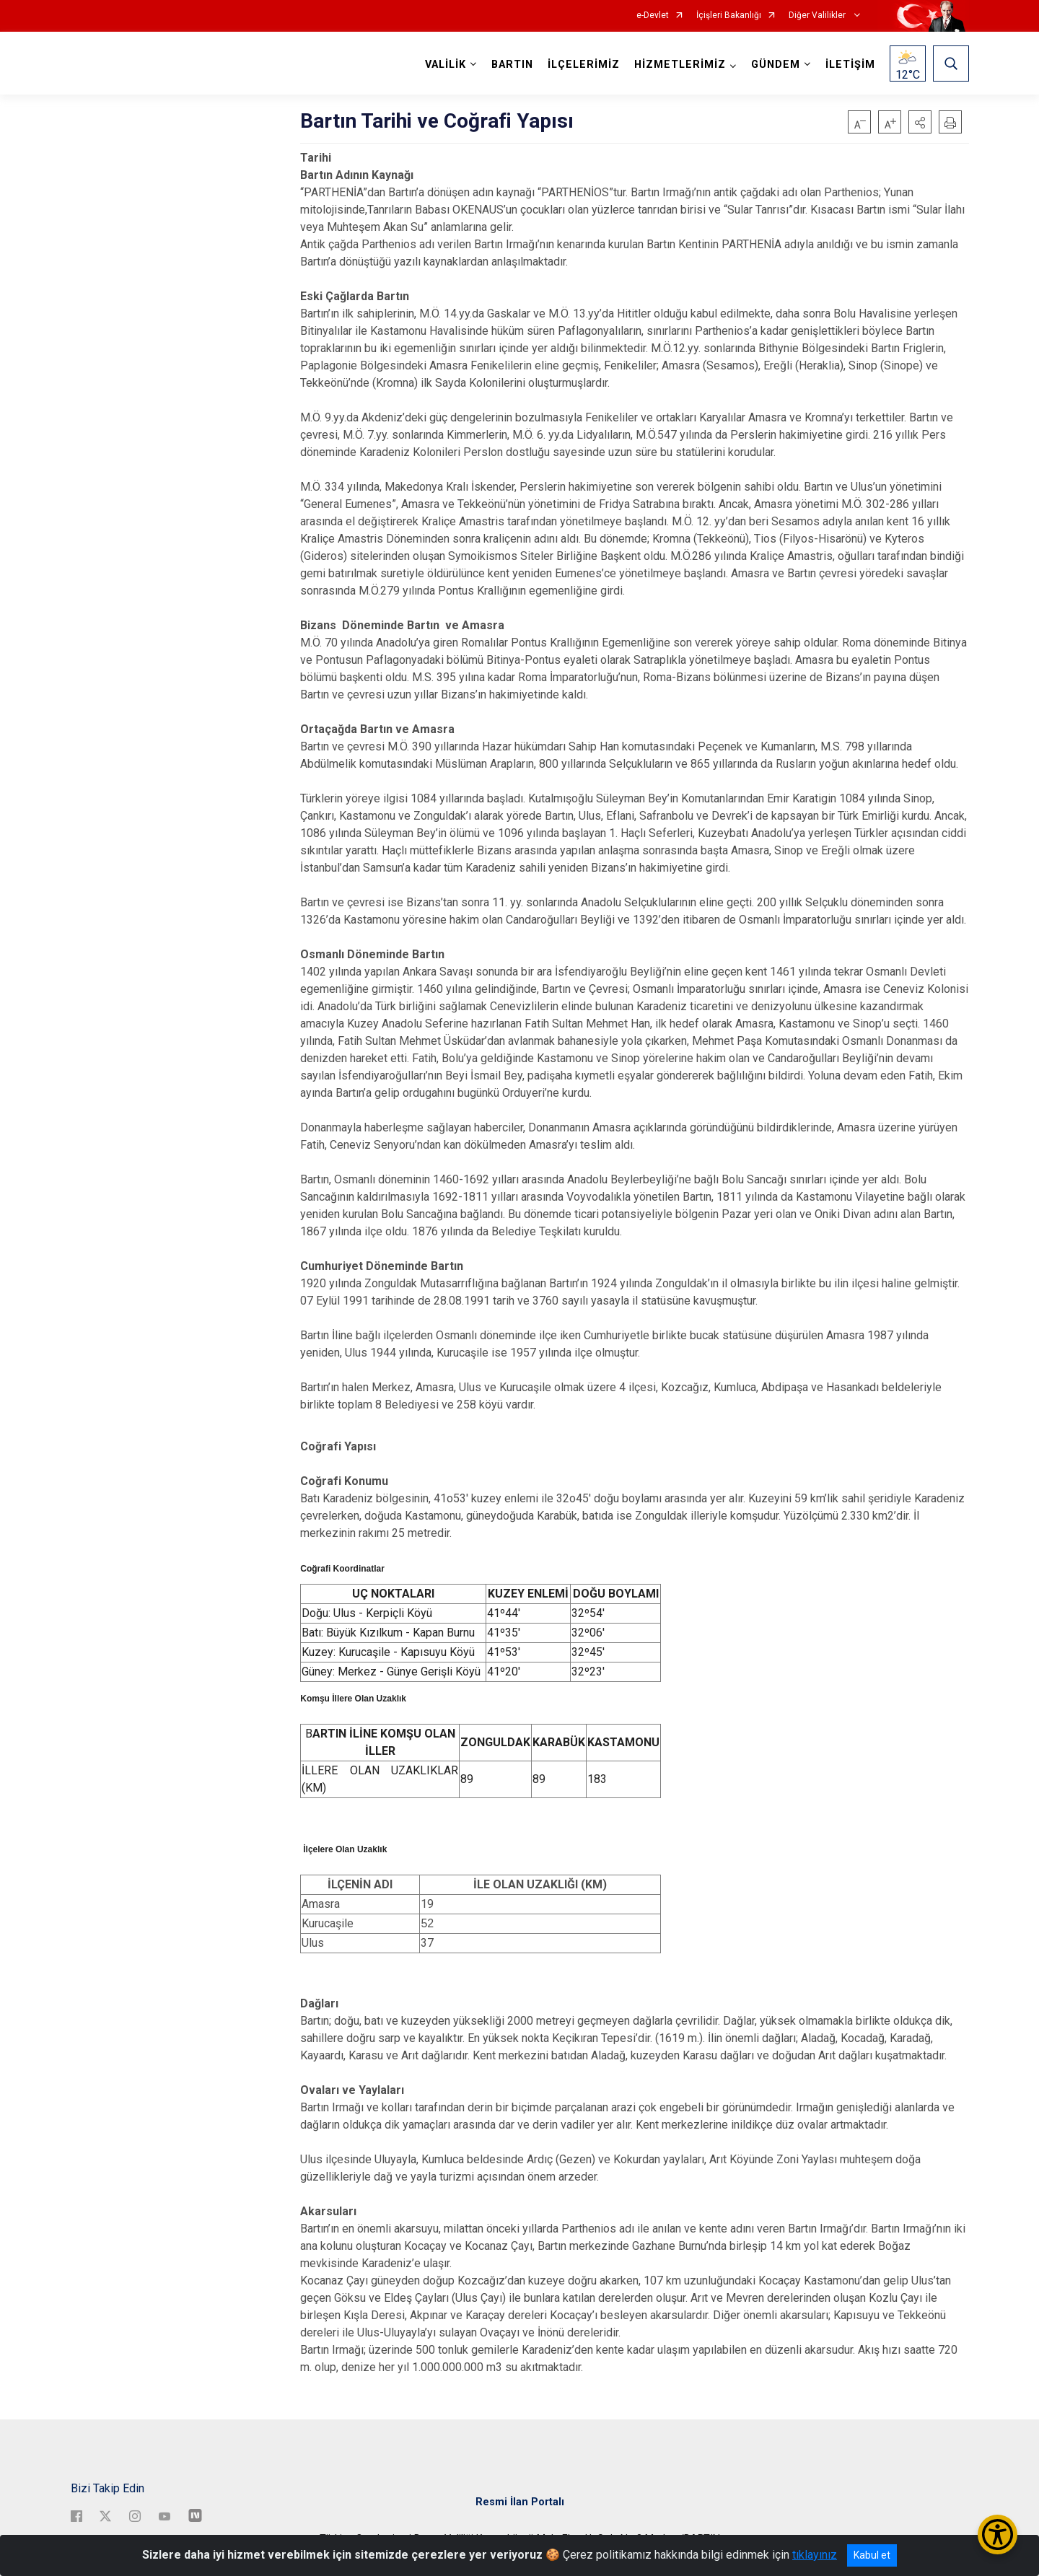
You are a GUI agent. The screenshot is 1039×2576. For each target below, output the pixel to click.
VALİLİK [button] (445, 64)
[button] (919, 121)
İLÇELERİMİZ (584, 64)
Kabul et (872, 2555)
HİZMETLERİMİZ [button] (680, 64)
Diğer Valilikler (818, 15)
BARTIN (512, 64)
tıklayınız (814, 2555)
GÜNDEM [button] (775, 64)
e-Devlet (652, 15)
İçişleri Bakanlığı (728, 15)
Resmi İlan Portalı (519, 2500)
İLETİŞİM (850, 64)
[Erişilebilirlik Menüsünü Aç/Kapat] (997, 2534)
